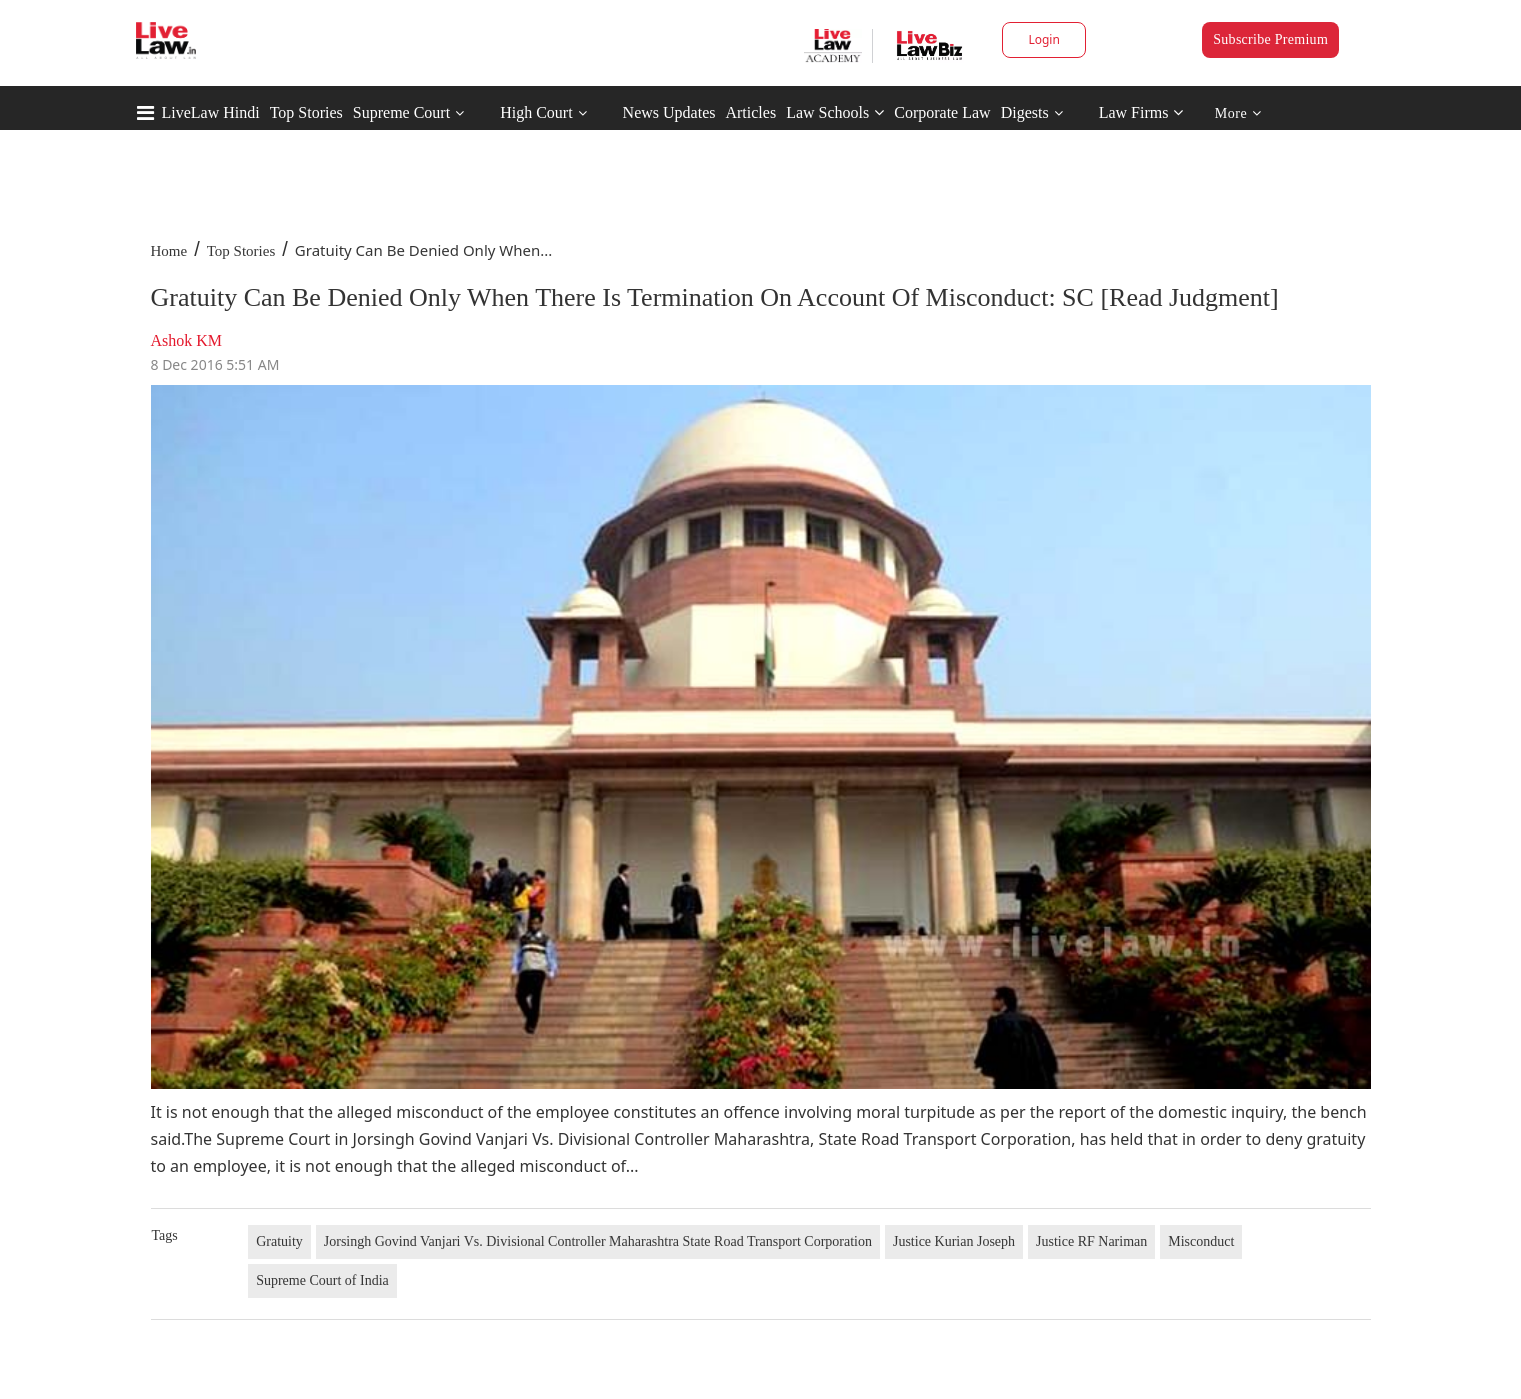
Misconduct (1201, 1241)
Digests (1025, 112)
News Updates (669, 112)
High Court (536, 112)
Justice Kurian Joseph (954, 1241)
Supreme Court (401, 112)
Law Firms (1141, 112)
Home (169, 251)
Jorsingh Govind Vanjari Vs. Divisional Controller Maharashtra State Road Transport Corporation (598, 1241)
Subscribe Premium (1270, 39)
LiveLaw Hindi (211, 112)
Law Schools (835, 112)
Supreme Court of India (322, 1280)
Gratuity (279, 1241)
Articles (750, 112)
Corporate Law (942, 112)
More (1238, 113)
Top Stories (306, 112)
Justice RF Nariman (1091, 1241)
